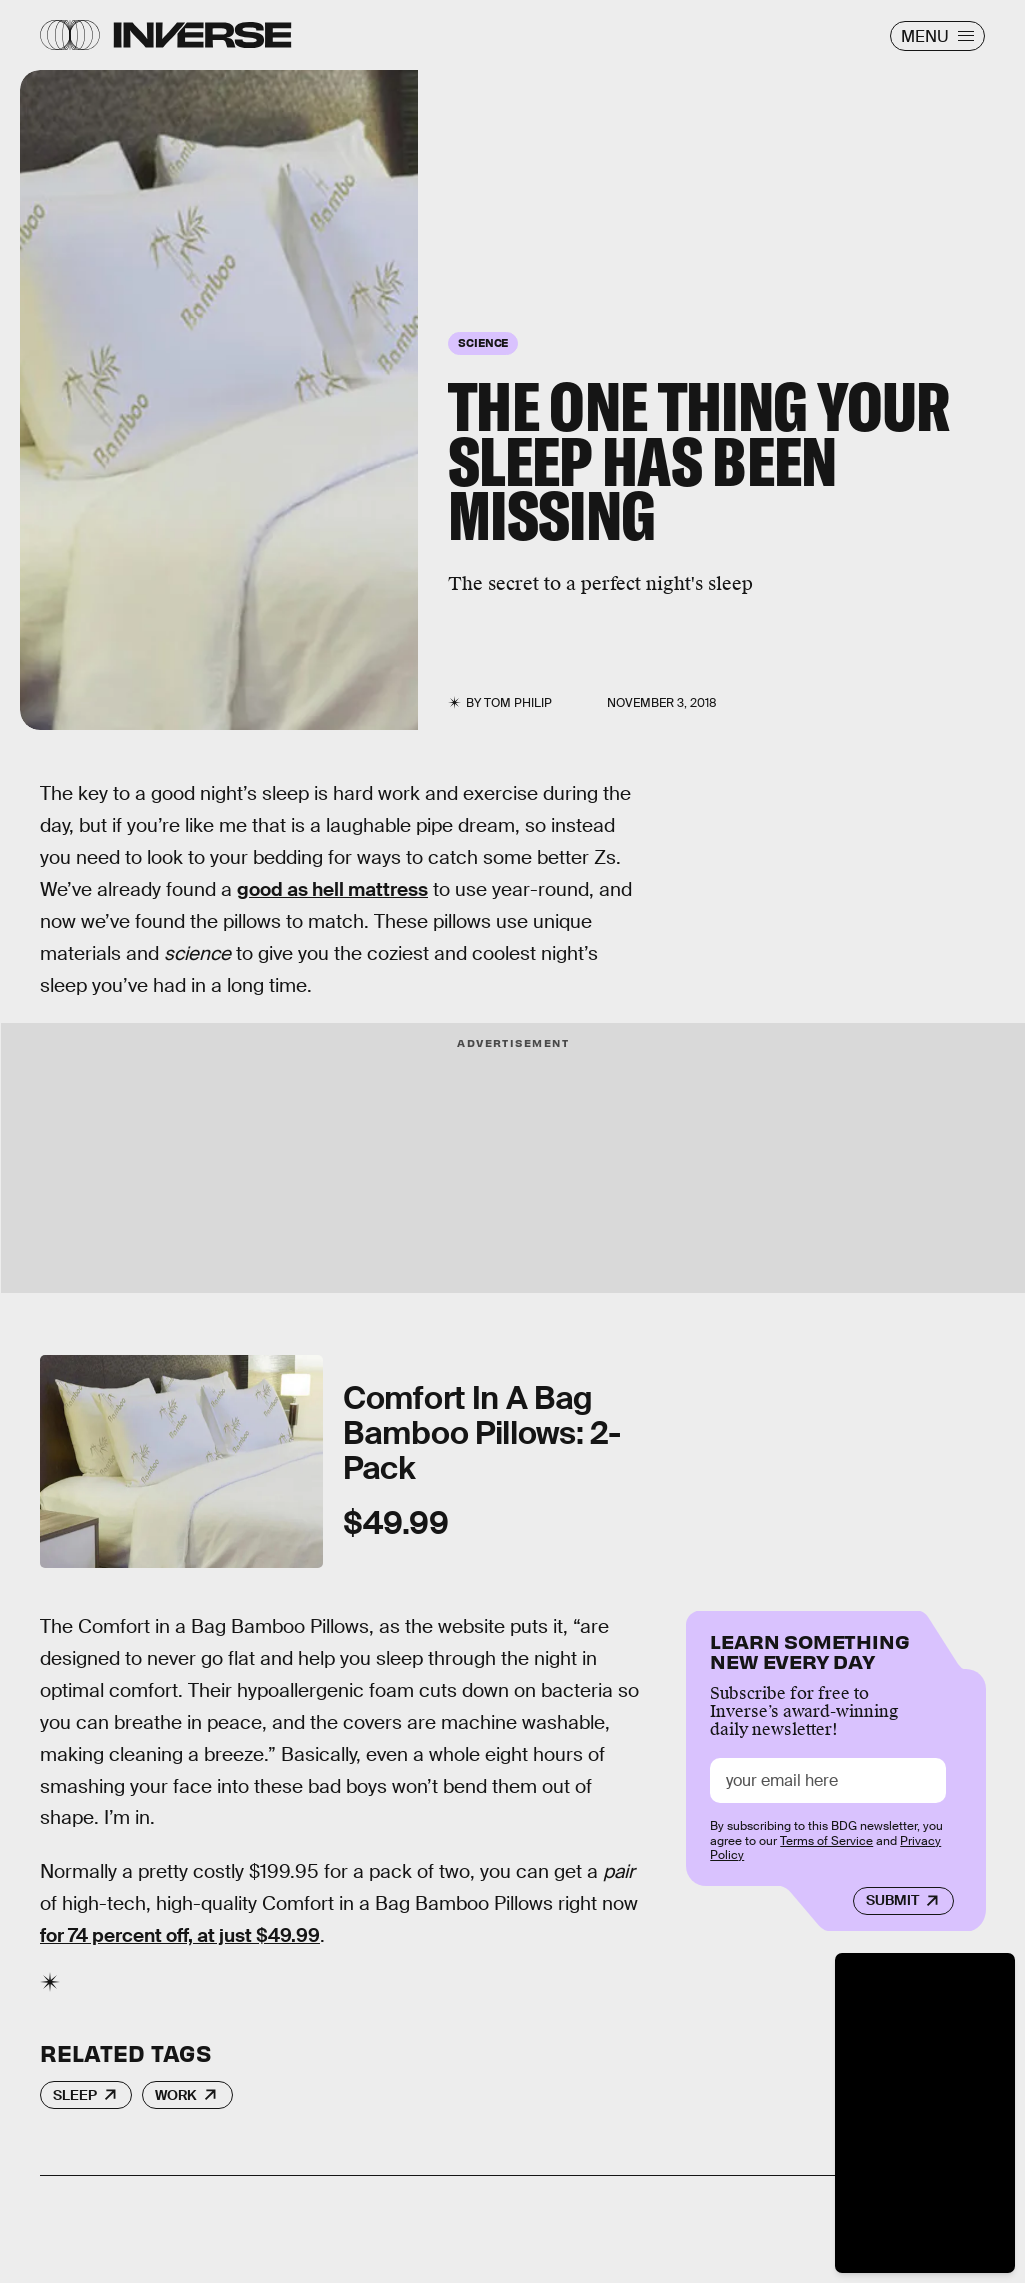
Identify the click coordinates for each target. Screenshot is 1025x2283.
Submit (892, 1900)
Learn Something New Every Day (809, 1649)
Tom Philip (518, 703)
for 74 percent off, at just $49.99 (180, 1935)
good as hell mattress (332, 889)
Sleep (75, 2095)
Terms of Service (826, 1841)
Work (176, 2095)
